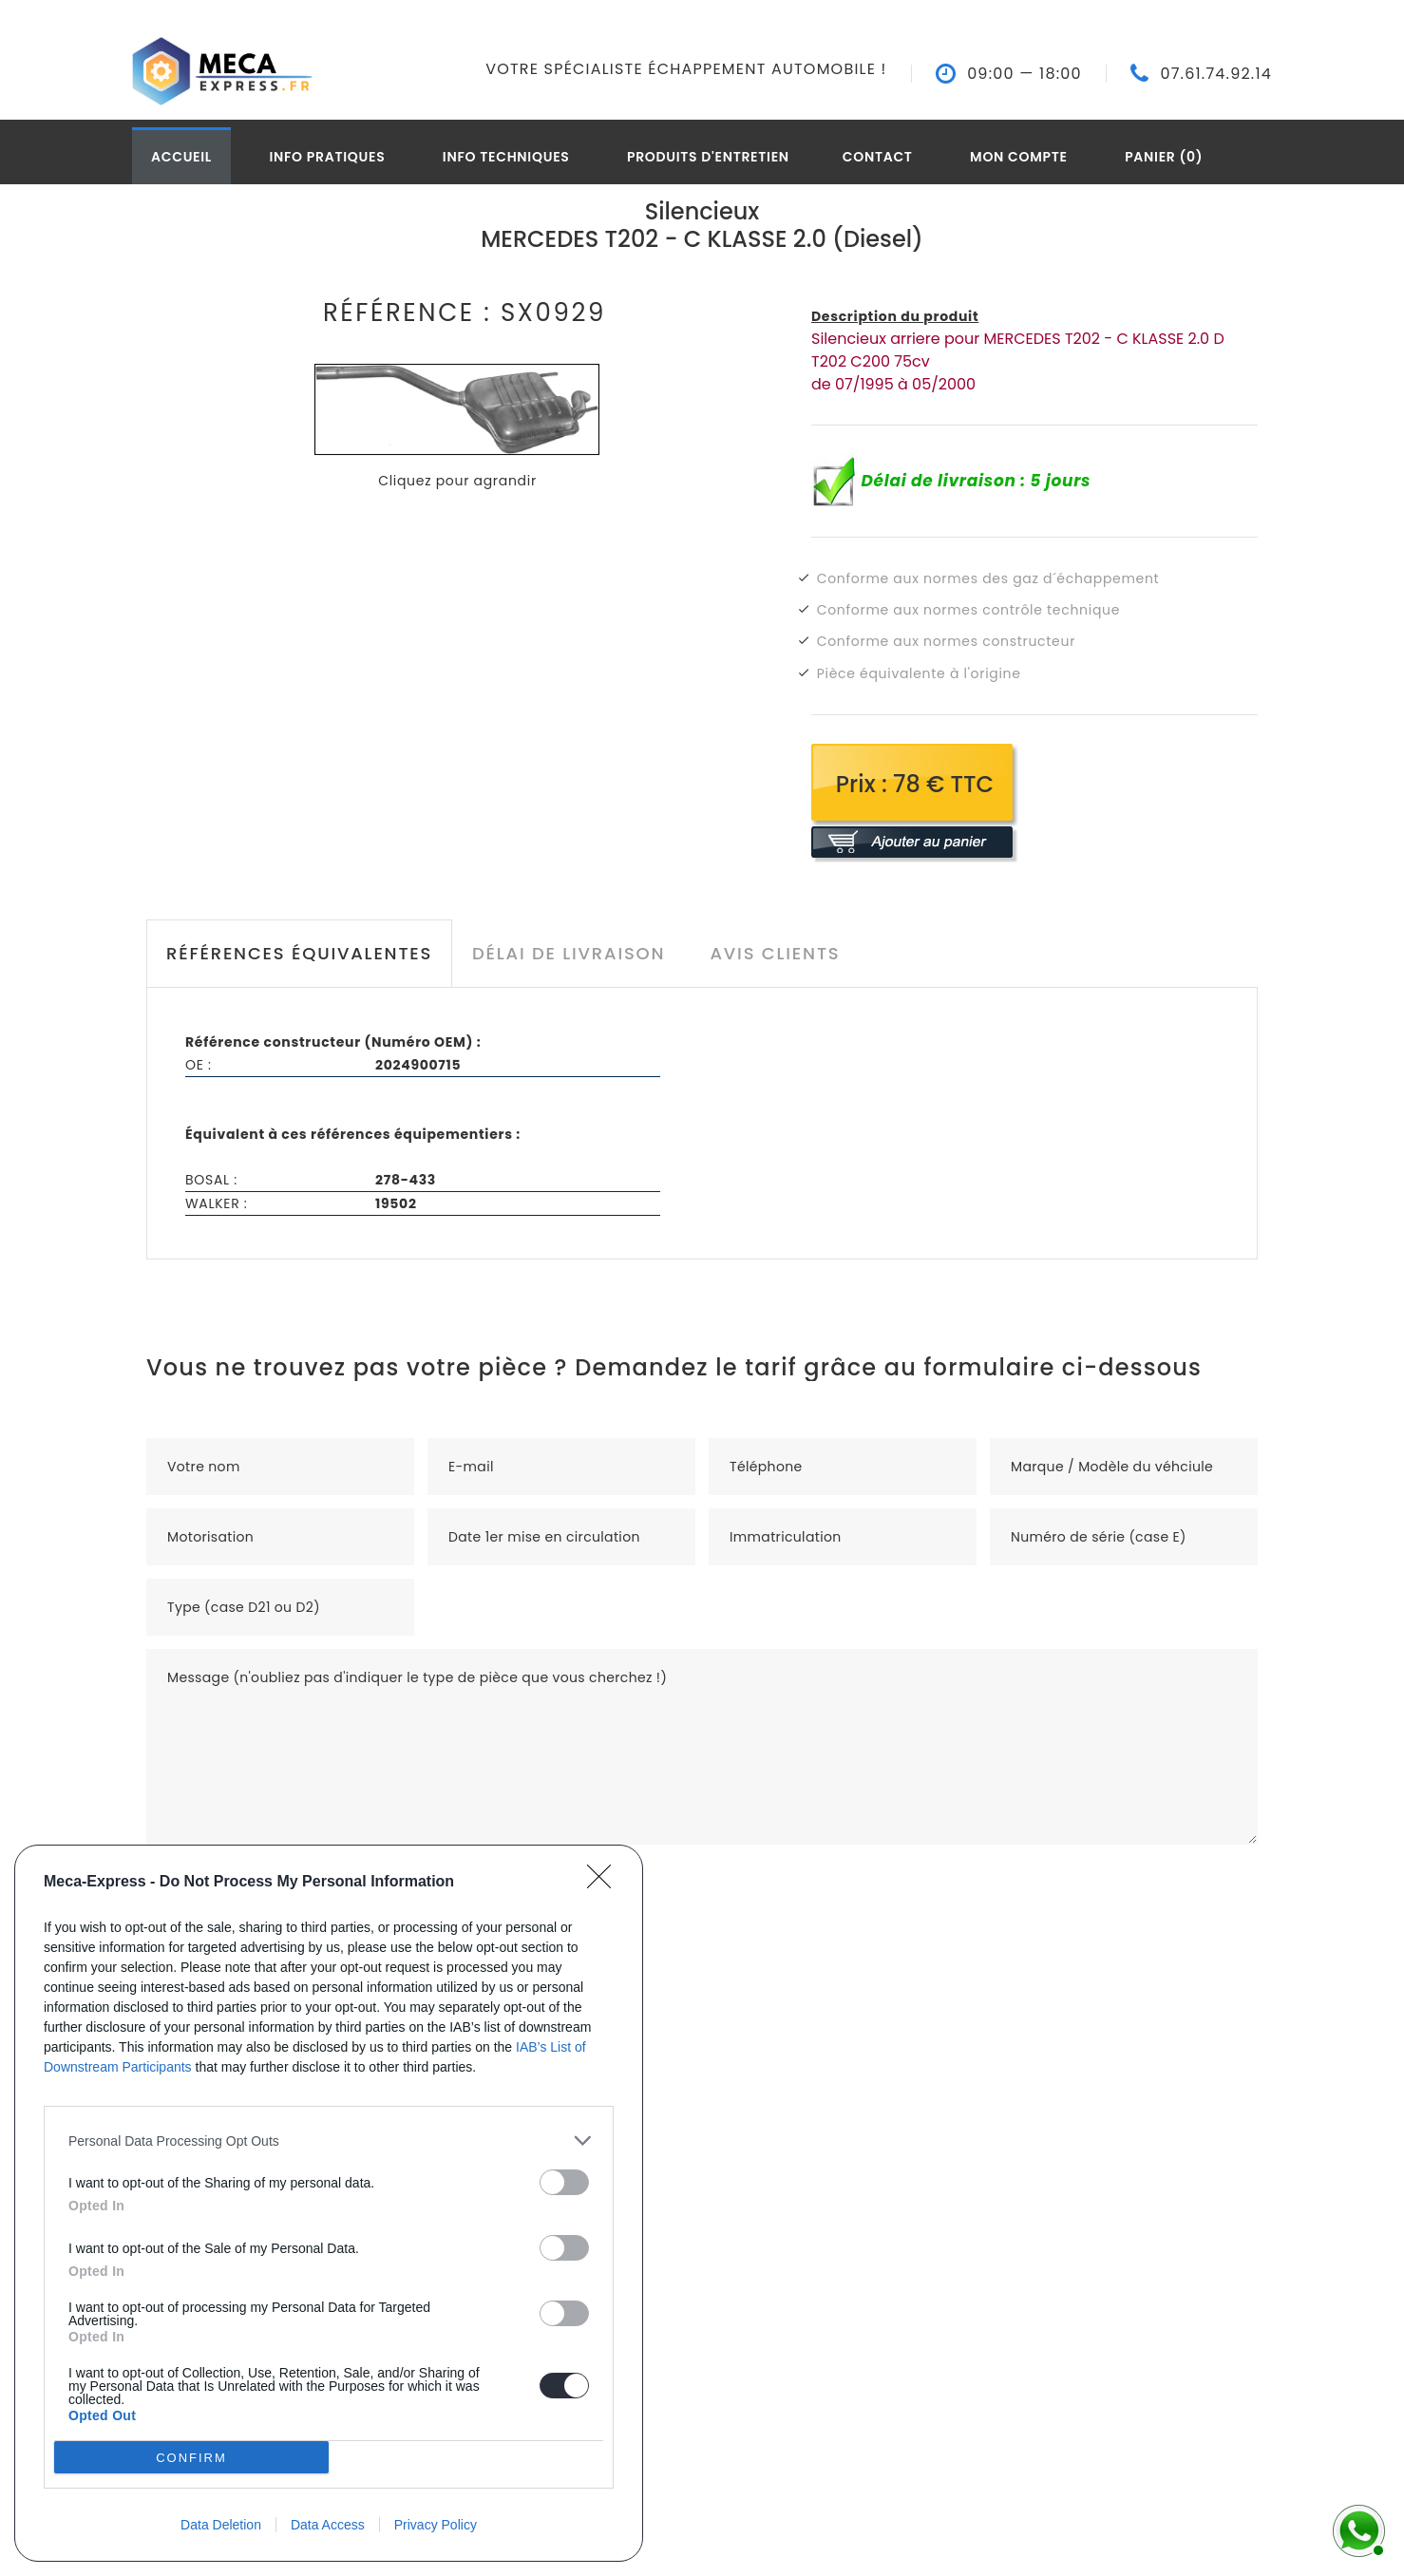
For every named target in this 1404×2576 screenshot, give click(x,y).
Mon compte (1019, 156)
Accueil (181, 156)
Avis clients (775, 953)
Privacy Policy (435, 2524)
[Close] (605, 1883)
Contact (878, 156)
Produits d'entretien (708, 156)
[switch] (564, 2182)
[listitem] (328, 2140)
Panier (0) (1164, 156)
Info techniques (506, 156)
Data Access (328, 2524)
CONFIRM (191, 2458)
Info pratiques (327, 156)
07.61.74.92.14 (1216, 74)
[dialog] (328, 2203)
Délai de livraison (568, 953)
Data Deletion (220, 2524)
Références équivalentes (299, 953)
